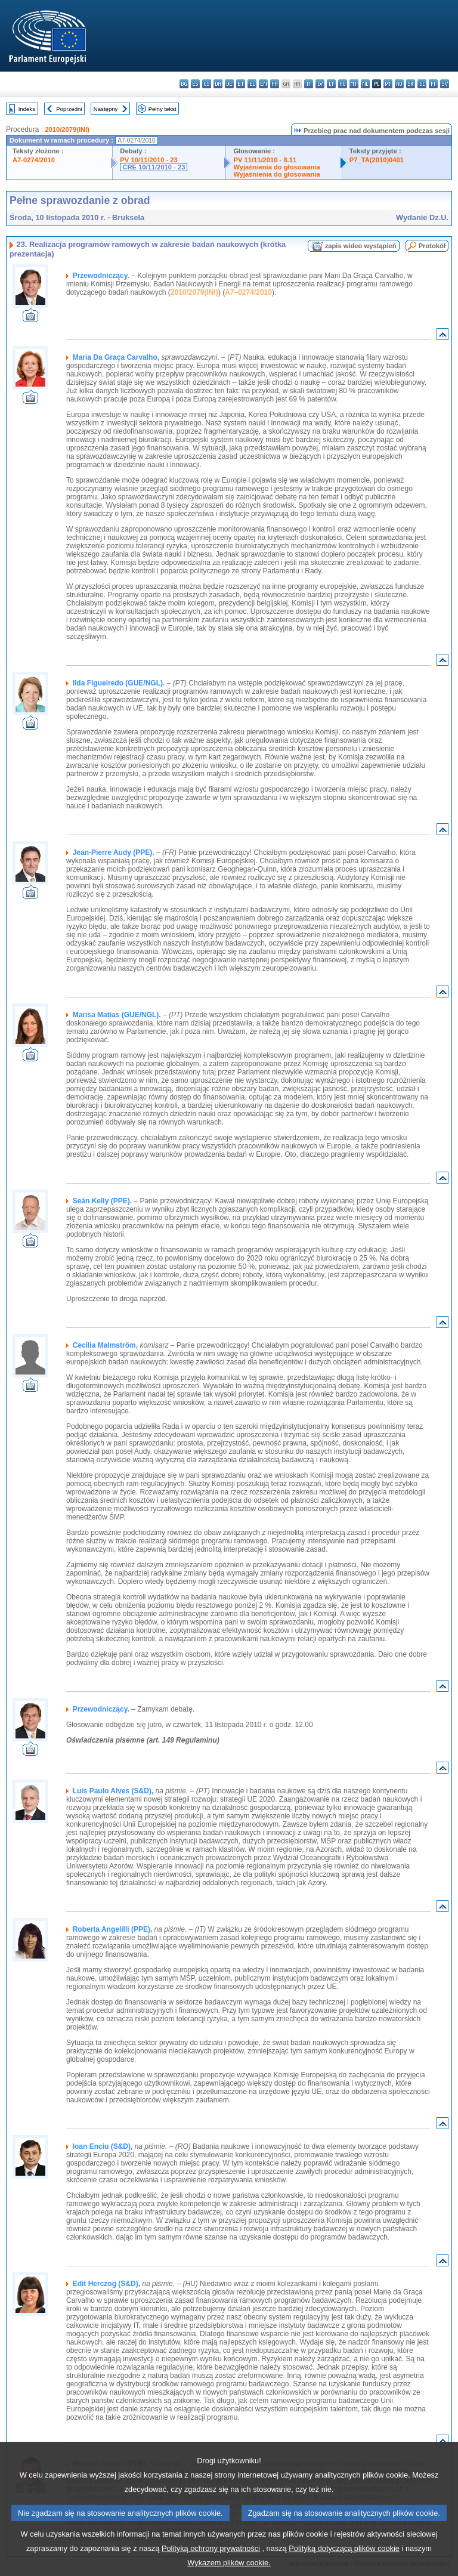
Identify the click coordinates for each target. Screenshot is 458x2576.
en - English (263, 83)
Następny (106, 109)
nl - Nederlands (365, 83)
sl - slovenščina (421, 83)
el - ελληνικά (251, 83)
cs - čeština (206, 83)
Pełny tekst (162, 109)
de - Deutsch (229, 83)
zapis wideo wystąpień (361, 245)
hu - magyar (342, 83)
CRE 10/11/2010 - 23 (153, 167)
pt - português (387, 83)
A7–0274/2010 (248, 292)
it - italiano (308, 83)
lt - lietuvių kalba (331, 83)
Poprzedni (69, 109)
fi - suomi (433, 83)
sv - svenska (444, 83)
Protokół (432, 245)
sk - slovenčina (410, 83)
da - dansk (217, 83)
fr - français (274, 83)
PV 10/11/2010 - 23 (148, 159)
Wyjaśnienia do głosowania (276, 167)
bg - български (184, 83)
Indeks (26, 109)
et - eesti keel (240, 83)
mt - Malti (353, 83)
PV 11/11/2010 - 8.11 (264, 159)
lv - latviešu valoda (319, 83)
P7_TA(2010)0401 (376, 159)
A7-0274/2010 (34, 159)
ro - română (399, 83)
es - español (195, 83)
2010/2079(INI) (67, 129)
